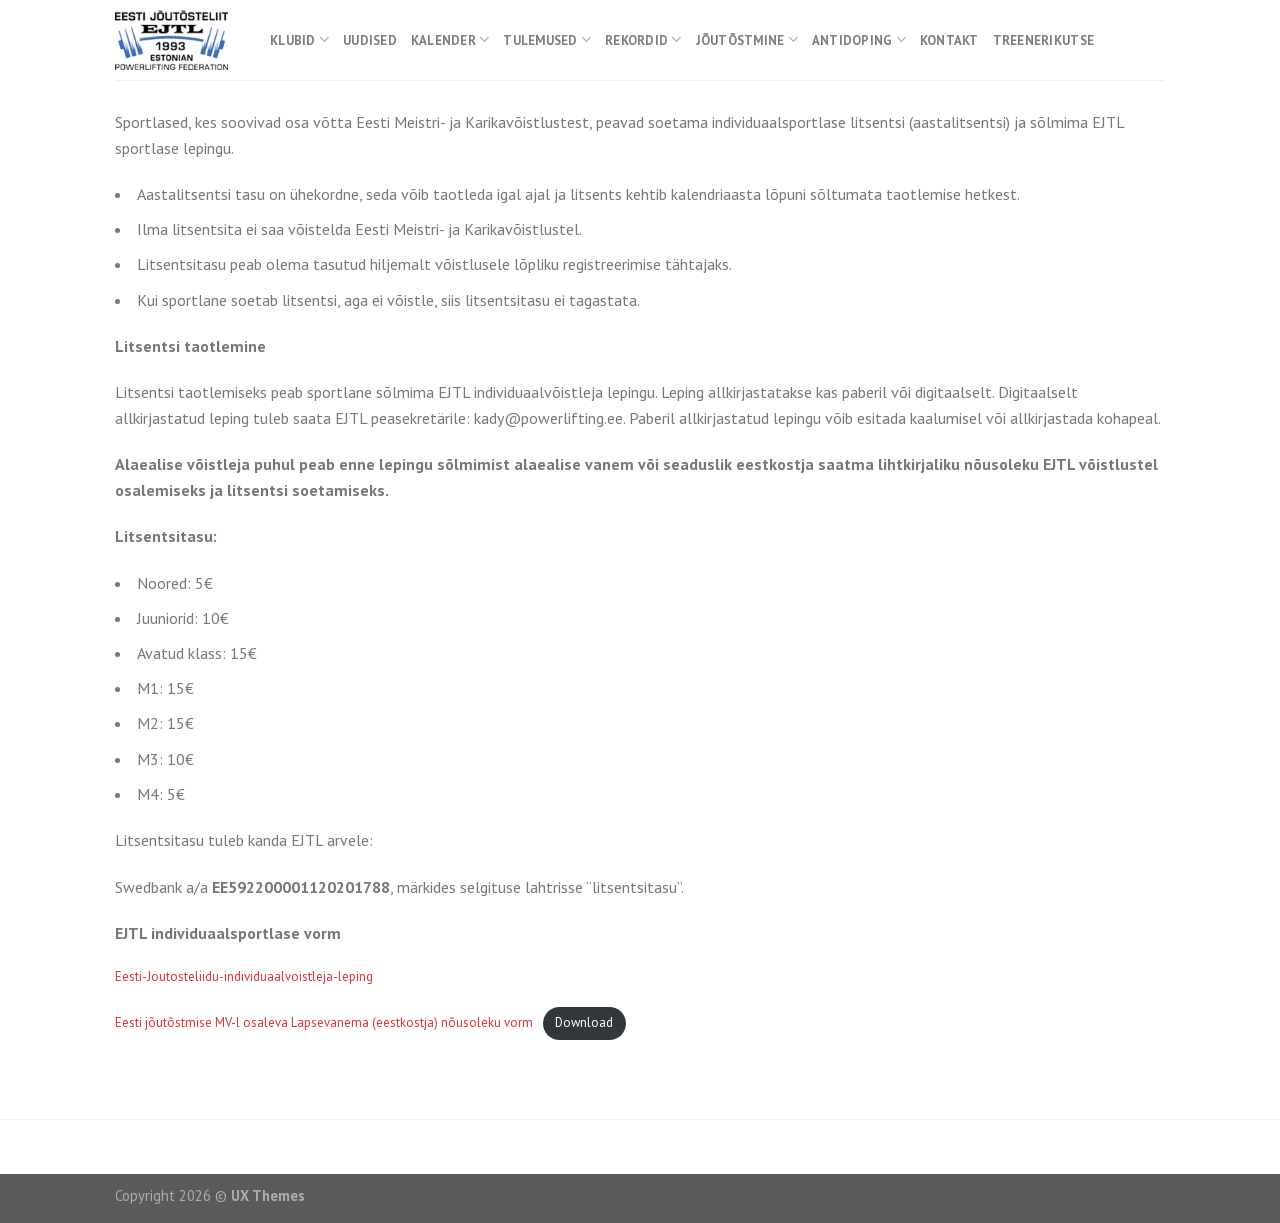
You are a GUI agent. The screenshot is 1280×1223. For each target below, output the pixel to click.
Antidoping (859, 39)
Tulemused (547, 39)
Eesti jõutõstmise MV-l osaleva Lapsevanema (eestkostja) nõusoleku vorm (324, 1022)
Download (584, 1022)
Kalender (450, 39)
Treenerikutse (1043, 40)
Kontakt (949, 40)
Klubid (299, 39)
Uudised (370, 40)
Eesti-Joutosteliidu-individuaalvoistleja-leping (244, 976)
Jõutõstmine (747, 39)
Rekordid (643, 39)
